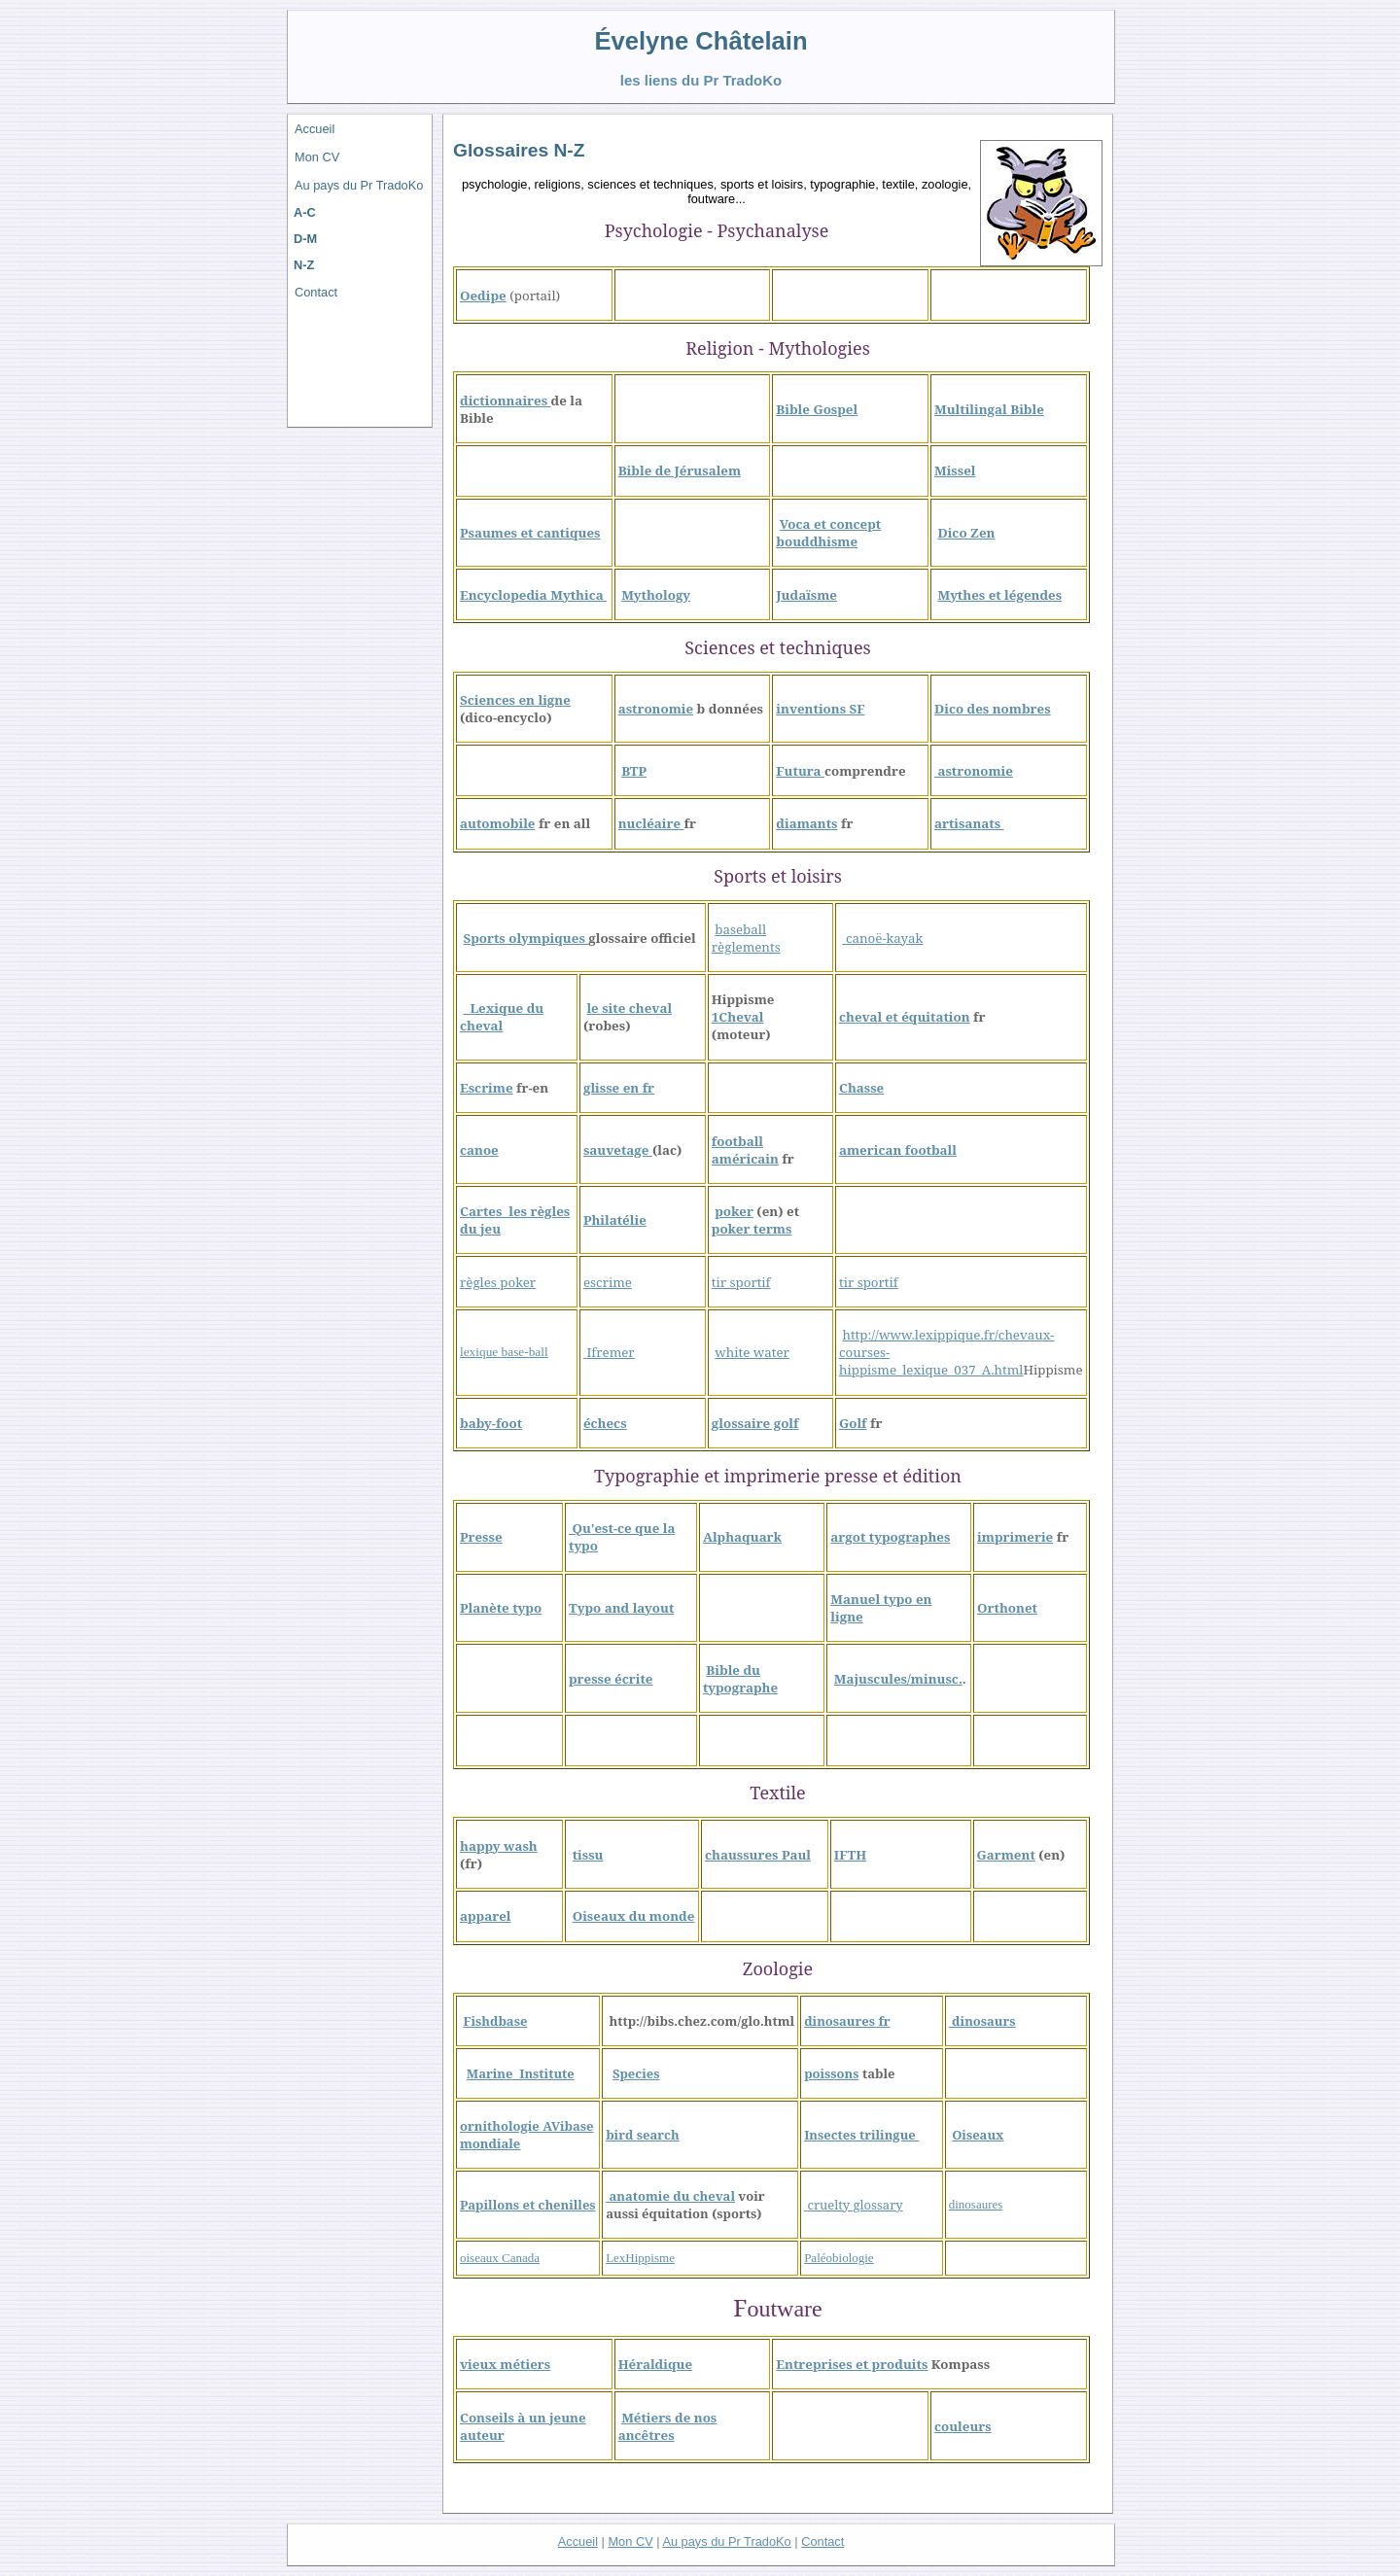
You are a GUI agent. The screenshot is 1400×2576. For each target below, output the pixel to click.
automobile (497, 823)
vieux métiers (505, 2364)
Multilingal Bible (989, 409)
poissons (831, 2073)
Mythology (655, 595)
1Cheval (738, 1017)
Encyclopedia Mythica (533, 595)
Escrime (486, 1088)
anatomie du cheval (670, 2196)
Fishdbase (495, 2021)
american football (898, 1150)
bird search (642, 2134)
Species (635, 2073)
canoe (479, 1150)
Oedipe (483, 295)
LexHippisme (640, 2257)
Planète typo (501, 1608)
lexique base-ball (504, 1351)
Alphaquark (742, 1537)
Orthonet (1007, 1608)
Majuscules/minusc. (898, 1679)
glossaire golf (755, 1423)
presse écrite (610, 1679)
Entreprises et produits (852, 2364)
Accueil (314, 129)
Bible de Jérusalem (679, 470)
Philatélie (615, 1220)
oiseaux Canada (500, 2257)
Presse (481, 1537)
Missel (955, 470)
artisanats (969, 823)
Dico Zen (966, 532)
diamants (806, 823)
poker (734, 1211)
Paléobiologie (839, 2257)
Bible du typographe (740, 1678)
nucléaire (651, 823)
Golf (853, 1423)
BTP (634, 771)
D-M (305, 238)
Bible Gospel (817, 409)
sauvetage (617, 1150)
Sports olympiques (525, 938)
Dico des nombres (992, 708)
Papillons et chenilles (528, 2204)
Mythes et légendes (999, 595)
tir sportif (741, 1282)
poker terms (752, 1228)
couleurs (963, 2426)
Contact (316, 292)
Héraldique (655, 2364)
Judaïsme (806, 595)
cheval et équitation (904, 1017)
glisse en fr (618, 1088)
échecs (605, 1423)
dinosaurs (982, 2021)
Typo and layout (621, 1608)
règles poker (498, 1282)
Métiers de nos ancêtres (668, 2426)
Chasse (861, 1088)
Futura (800, 771)
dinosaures (976, 2204)
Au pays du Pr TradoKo (359, 185)
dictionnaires (505, 400)
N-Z (304, 265)
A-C (305, 212)
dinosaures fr (847, 2021)
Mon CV (317, 157)
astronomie (656, 708)
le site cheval (629, 1008)
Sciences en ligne (515, 700)
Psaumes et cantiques (530, 532)
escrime (607, 1282)
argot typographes (890, 1537)
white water (752, 1352)
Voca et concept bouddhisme (828, 532)
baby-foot (491, 1423)
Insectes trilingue (861, 2134)
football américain (745, 1149)
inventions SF (820, 708)
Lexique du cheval (501, 1016)
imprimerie (1015, 1537)
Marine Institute (521, 2073)
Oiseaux (977, 2134)
